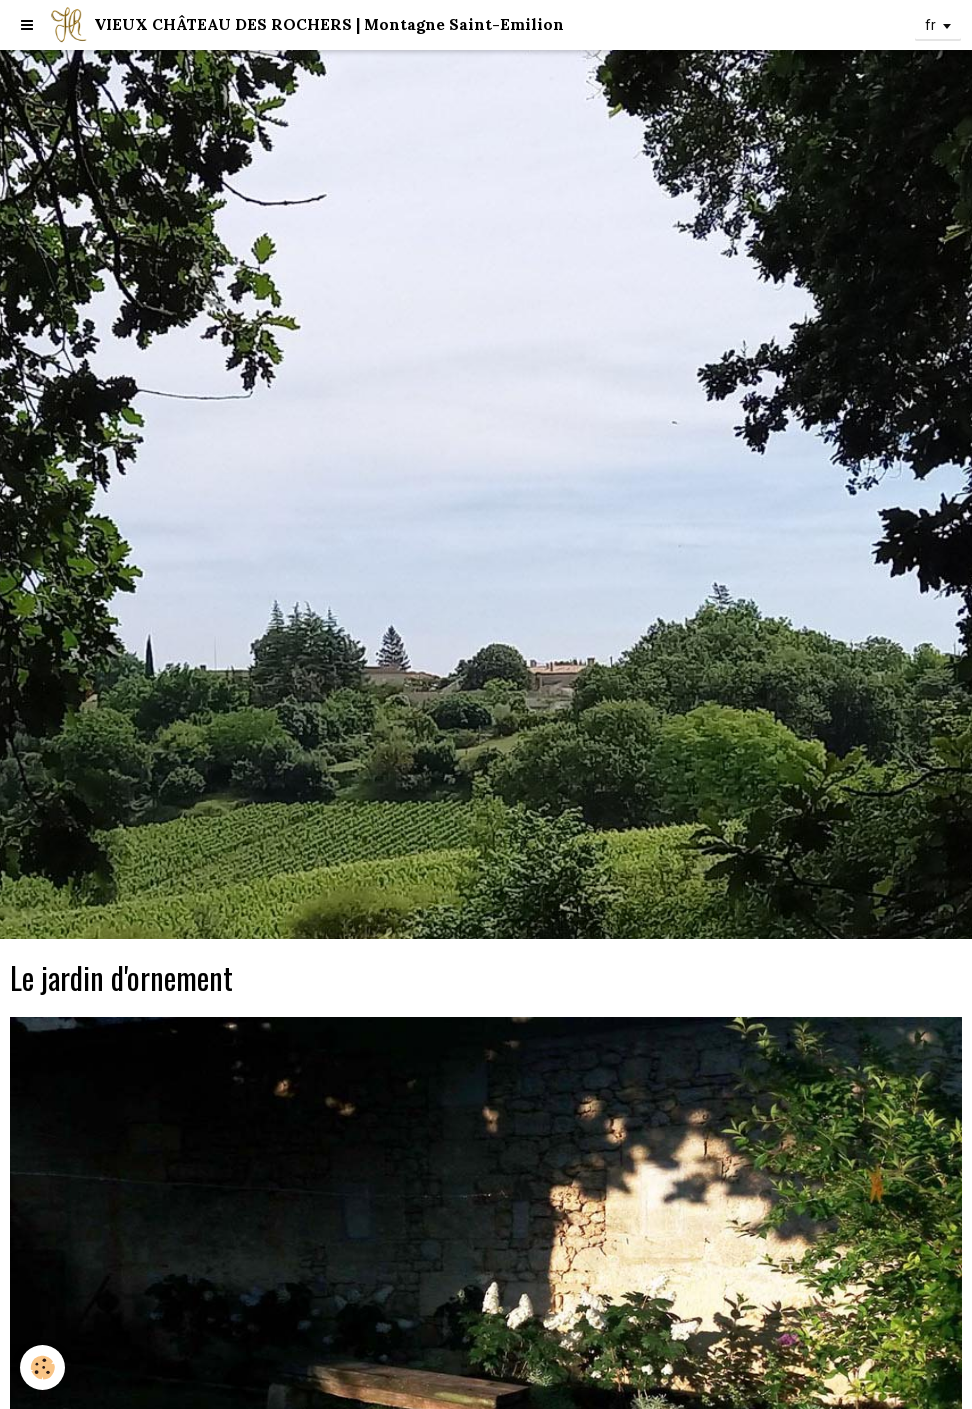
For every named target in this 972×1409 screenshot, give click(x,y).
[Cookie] (42, 1367)
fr (930, 25)
